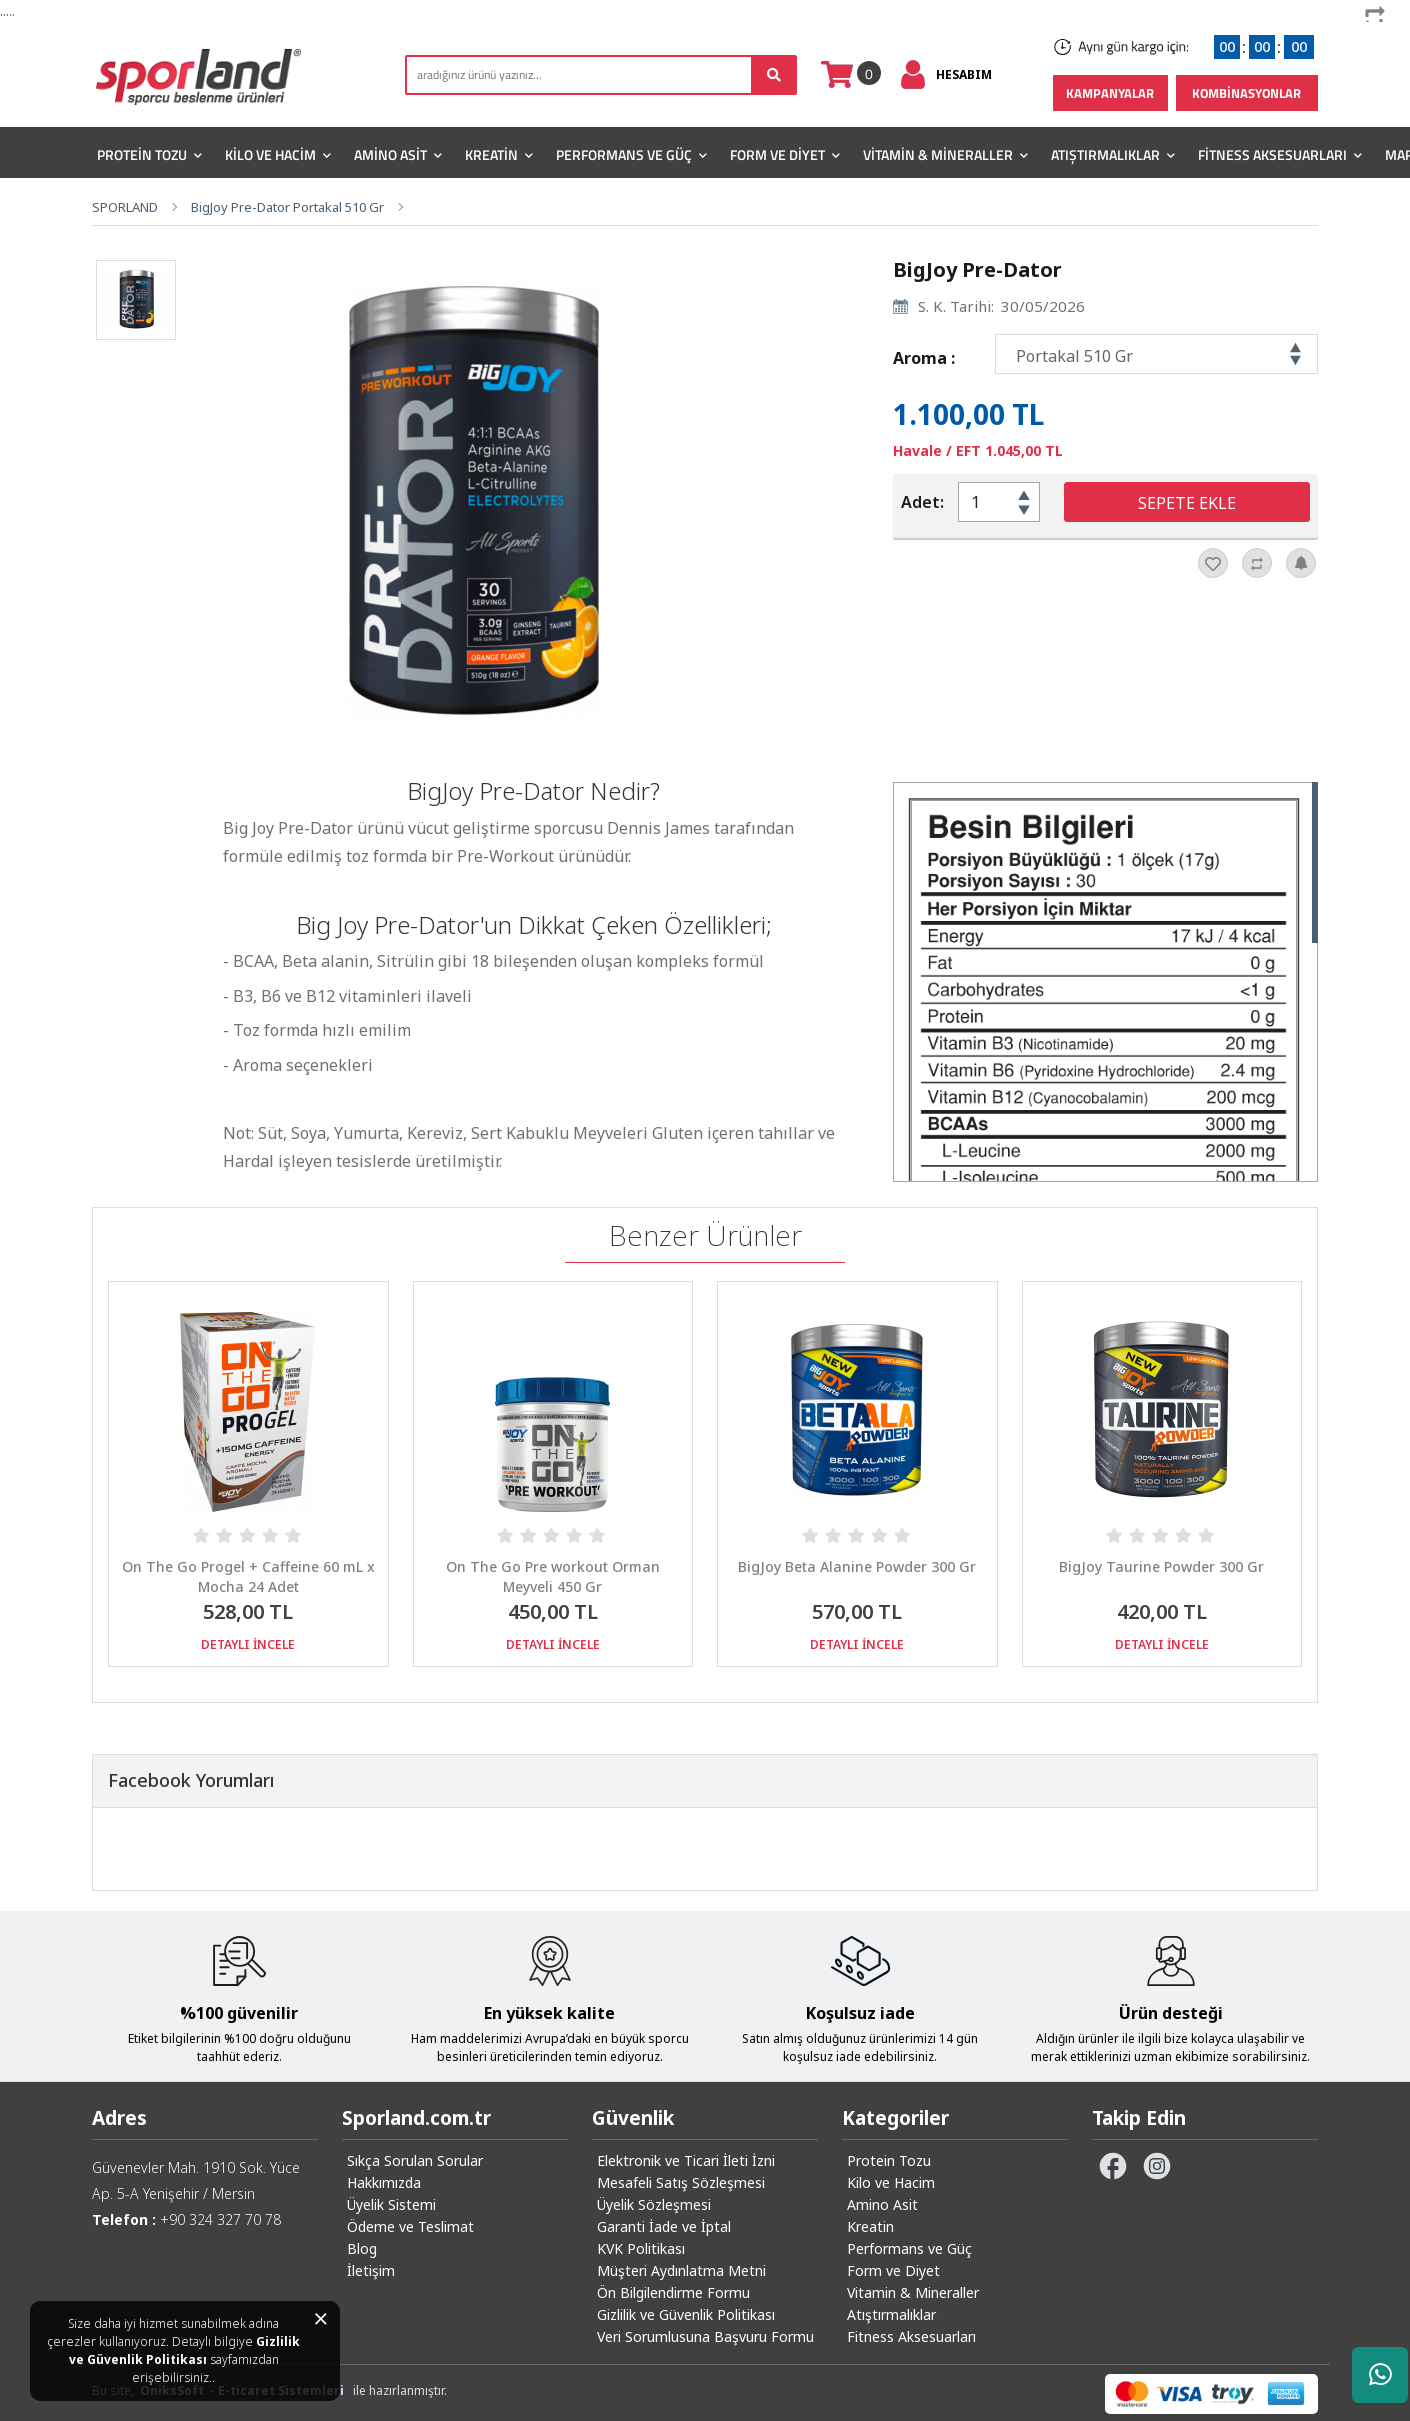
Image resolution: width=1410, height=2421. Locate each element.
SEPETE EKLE (1187, 503)
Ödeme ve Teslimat (410, 2226)
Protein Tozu (149, 154)
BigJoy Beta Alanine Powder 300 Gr (857, 1566)
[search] (601, 75)
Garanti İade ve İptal (664, 2226)
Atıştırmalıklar (1113, 154)
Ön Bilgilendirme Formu (673, 2292)
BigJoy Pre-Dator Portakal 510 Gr (287, 207)
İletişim (371, 2270)
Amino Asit (398, 154)
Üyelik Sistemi (391, 2204)
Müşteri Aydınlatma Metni (681, 2270)
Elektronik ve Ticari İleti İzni (686, 2160)
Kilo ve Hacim (278, 154)
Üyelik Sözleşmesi (654, 2204)
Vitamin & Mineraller (945, 154)
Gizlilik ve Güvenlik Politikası (185, 2350)
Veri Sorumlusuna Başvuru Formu (705, 2336)
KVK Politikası (641, 2248)
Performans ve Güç (631, 154)
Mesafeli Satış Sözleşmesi (681, 2182)
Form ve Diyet (785, 154)
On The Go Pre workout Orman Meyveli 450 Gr (553, 1576)
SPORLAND (125, 207)
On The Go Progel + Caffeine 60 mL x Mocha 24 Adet (248, 1576)
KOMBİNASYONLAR (1246, 93)
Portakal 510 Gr (1074, 356)
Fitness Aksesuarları (1280, 154)
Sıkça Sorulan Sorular (415, 2160)
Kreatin (499, 154)
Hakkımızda (384, 2182)
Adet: (922, 502)
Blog (362, 2248)
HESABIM (964, 74)
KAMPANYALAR (1110, 93)
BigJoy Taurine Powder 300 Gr (1161, 1566)
